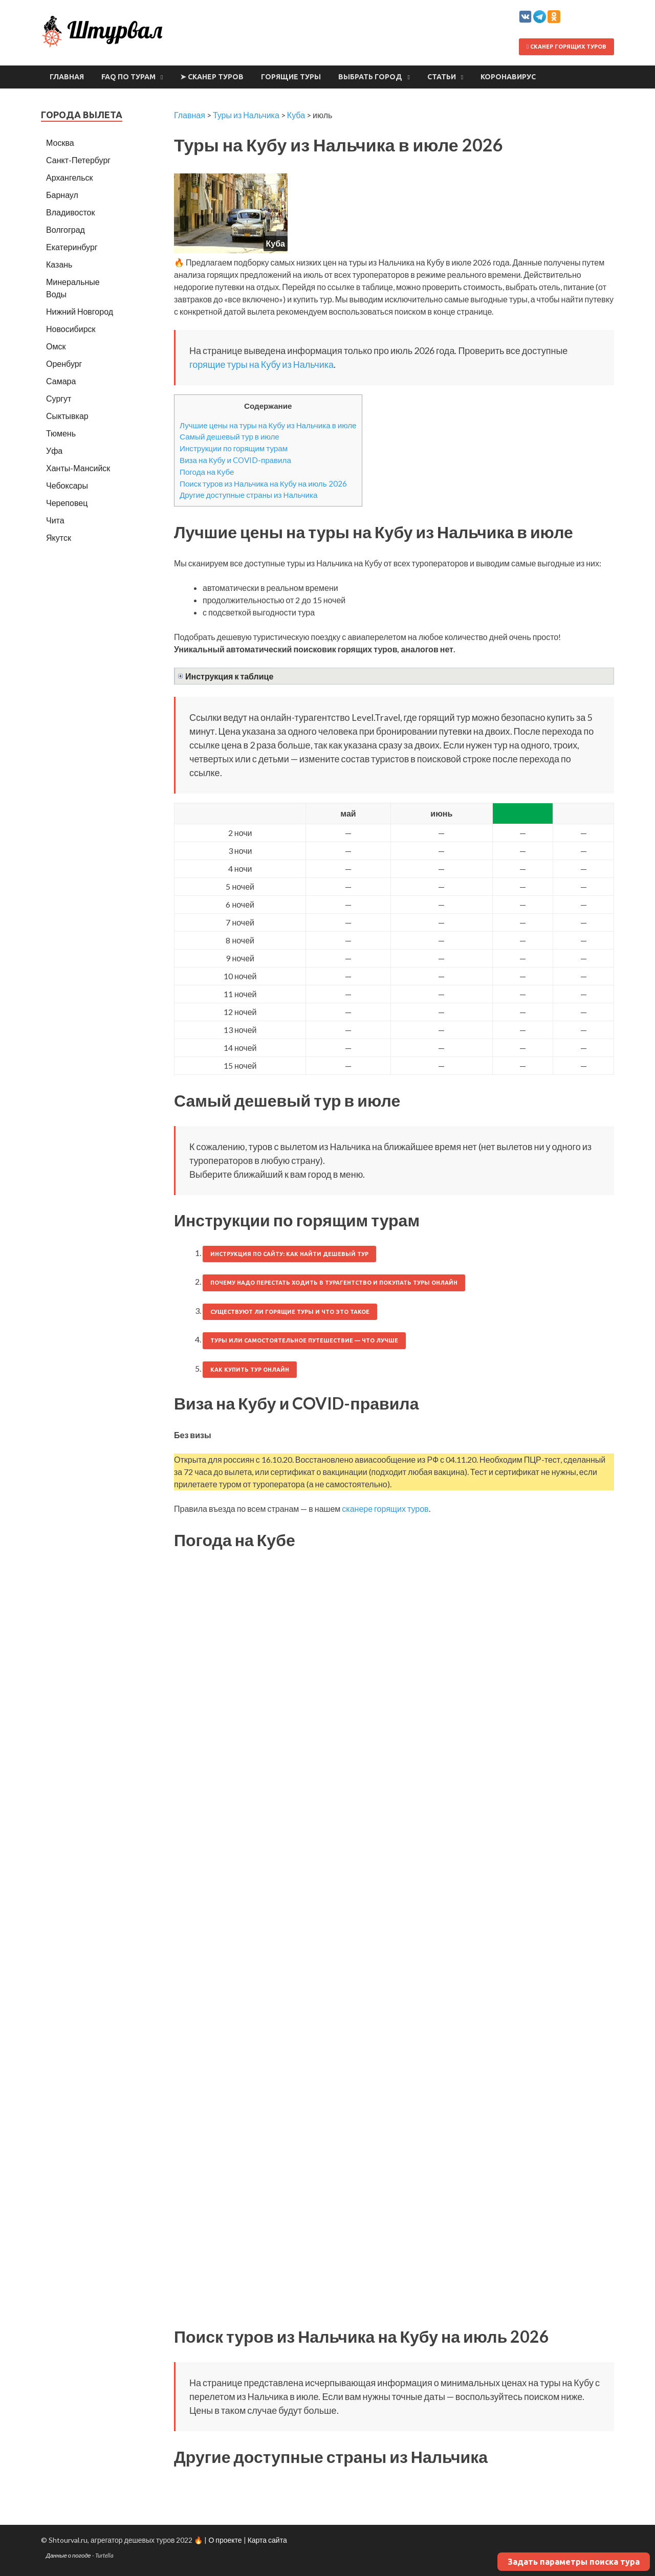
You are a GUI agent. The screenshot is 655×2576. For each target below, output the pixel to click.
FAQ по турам (128, 77)
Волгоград (65, 229)
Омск (56, 346)
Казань (59, 264)
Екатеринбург (72, 247)
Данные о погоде (68, 2555)
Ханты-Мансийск (78, 468)
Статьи (441, 77)
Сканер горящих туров (566, 46)
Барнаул (62, 195)
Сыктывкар (67, 416)
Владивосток (70, 212)
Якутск (58, 537)
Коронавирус (508, 77)
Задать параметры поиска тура (574, 2561)
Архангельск (69, 177)
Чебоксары (67, 485)
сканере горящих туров (385, 1508)
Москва (60, 142)
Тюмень (61, 433)
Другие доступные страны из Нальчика (248, 494)
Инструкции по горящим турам (234, 448)
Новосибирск (71, 329)
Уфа (54, 450)
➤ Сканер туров (212, 77)
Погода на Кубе (207, 471)
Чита (55, 520)
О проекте (225, 2540)
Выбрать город (370, 77)
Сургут (58, 398)
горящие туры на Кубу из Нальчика (261, 364)
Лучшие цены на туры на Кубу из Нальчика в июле (268, 425)
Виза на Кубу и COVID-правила (235, 460)
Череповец (67, 503)
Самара (61, 381)
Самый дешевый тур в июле (229, 436)
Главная (67, 77)
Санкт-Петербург (78, 160)
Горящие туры (291, 77)
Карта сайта (267, 2540)
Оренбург (64, 363)
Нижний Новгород (79, 311)
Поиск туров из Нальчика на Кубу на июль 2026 (263, 483)
